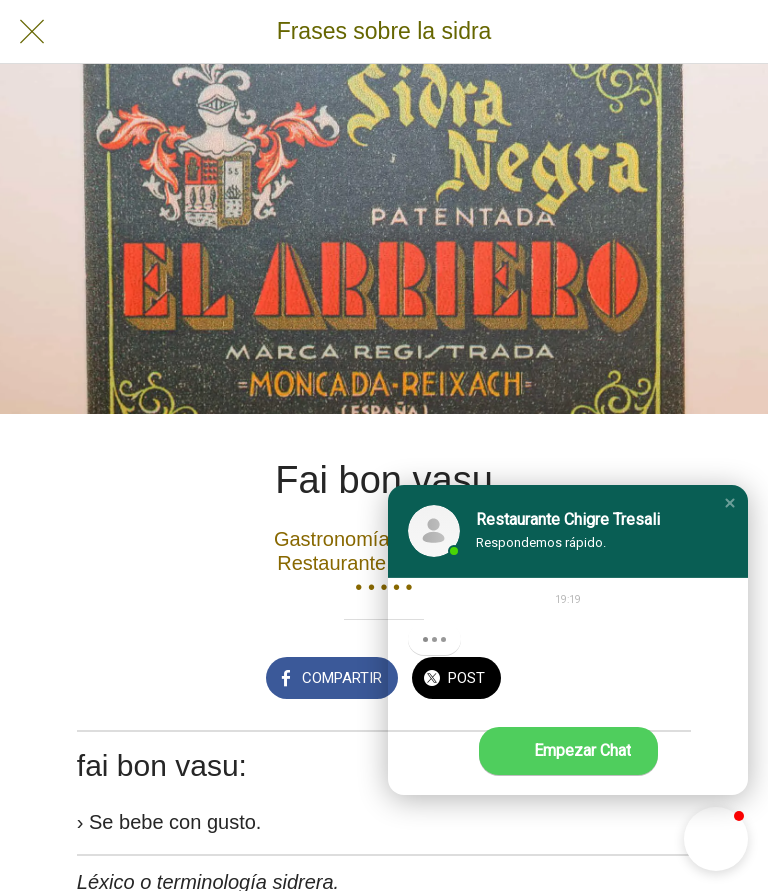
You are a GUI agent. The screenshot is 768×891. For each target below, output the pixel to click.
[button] (730, 503)
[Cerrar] (32, 32)
